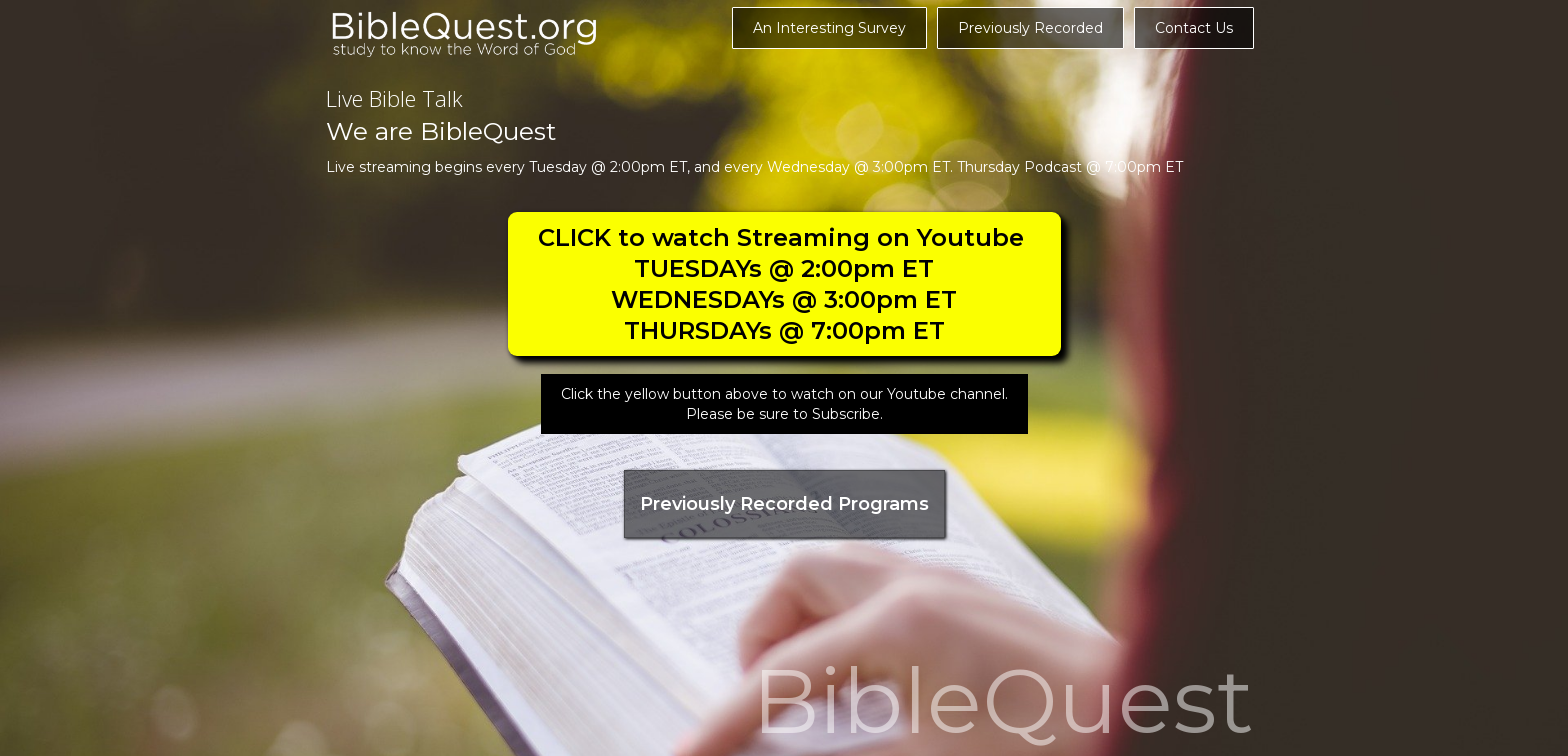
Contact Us (1194, 28)
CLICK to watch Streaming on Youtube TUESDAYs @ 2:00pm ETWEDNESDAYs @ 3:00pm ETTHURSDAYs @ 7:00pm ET (784, 284)
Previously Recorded (1030, 28)
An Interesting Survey (829, 28)
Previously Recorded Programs (784, 504)
